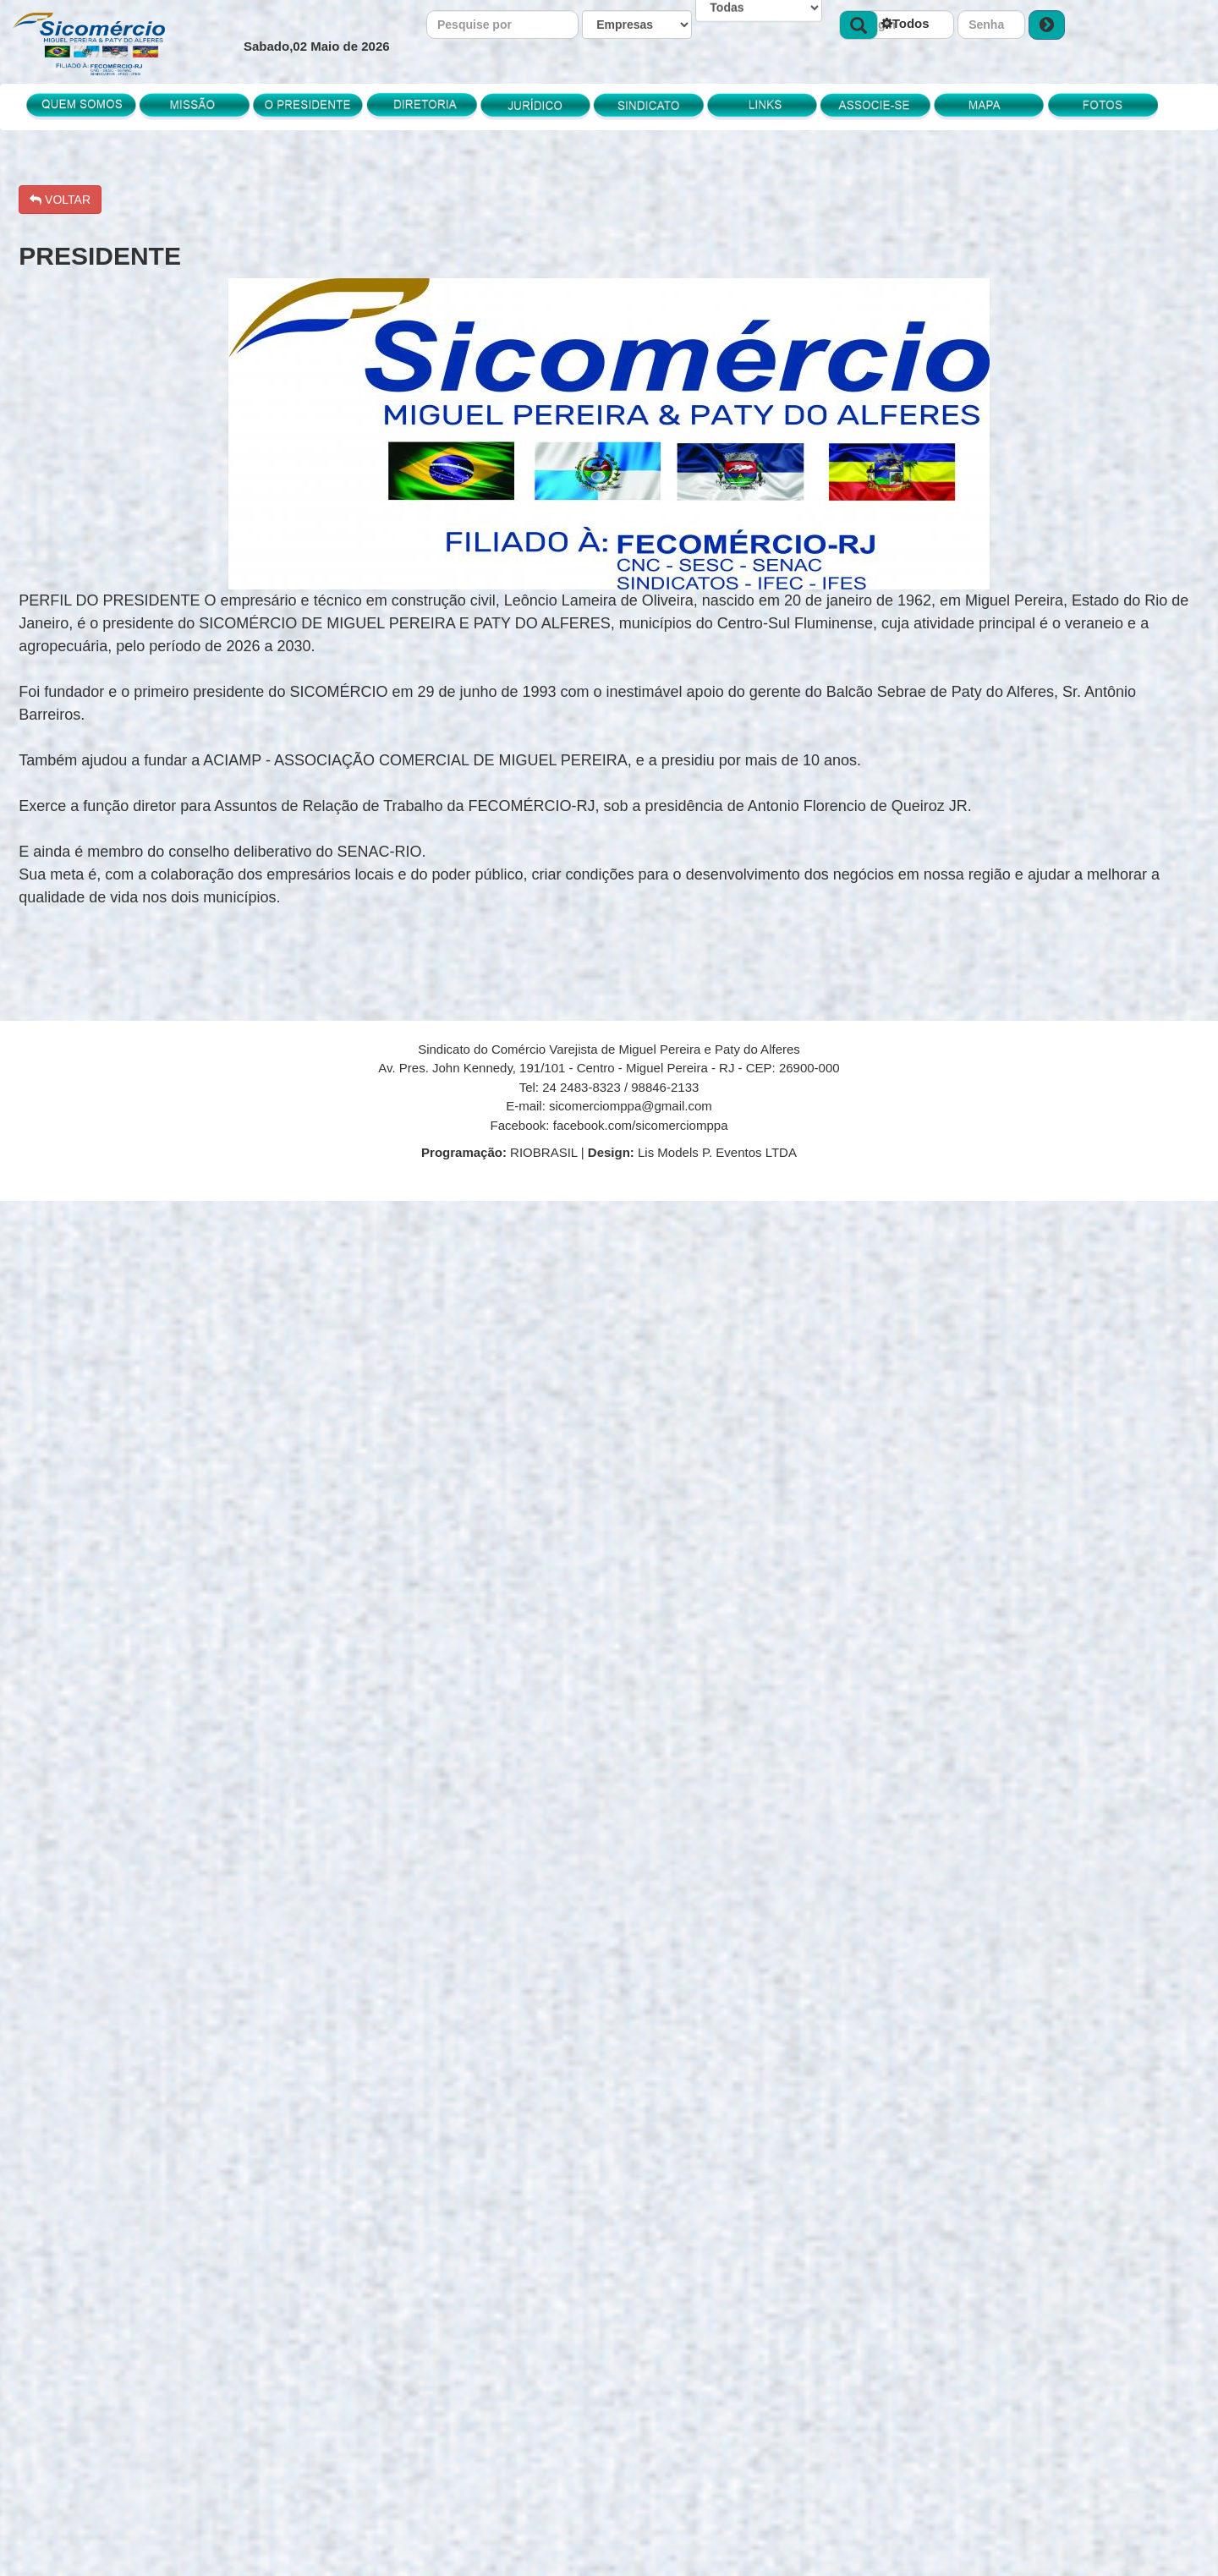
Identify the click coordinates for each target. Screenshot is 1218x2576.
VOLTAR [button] (60, 199)
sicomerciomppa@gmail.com (630, 1106)
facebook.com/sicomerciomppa (640, 1125)
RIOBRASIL (501, 1152)
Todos (905, 23)
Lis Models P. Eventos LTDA (692, 1152)
